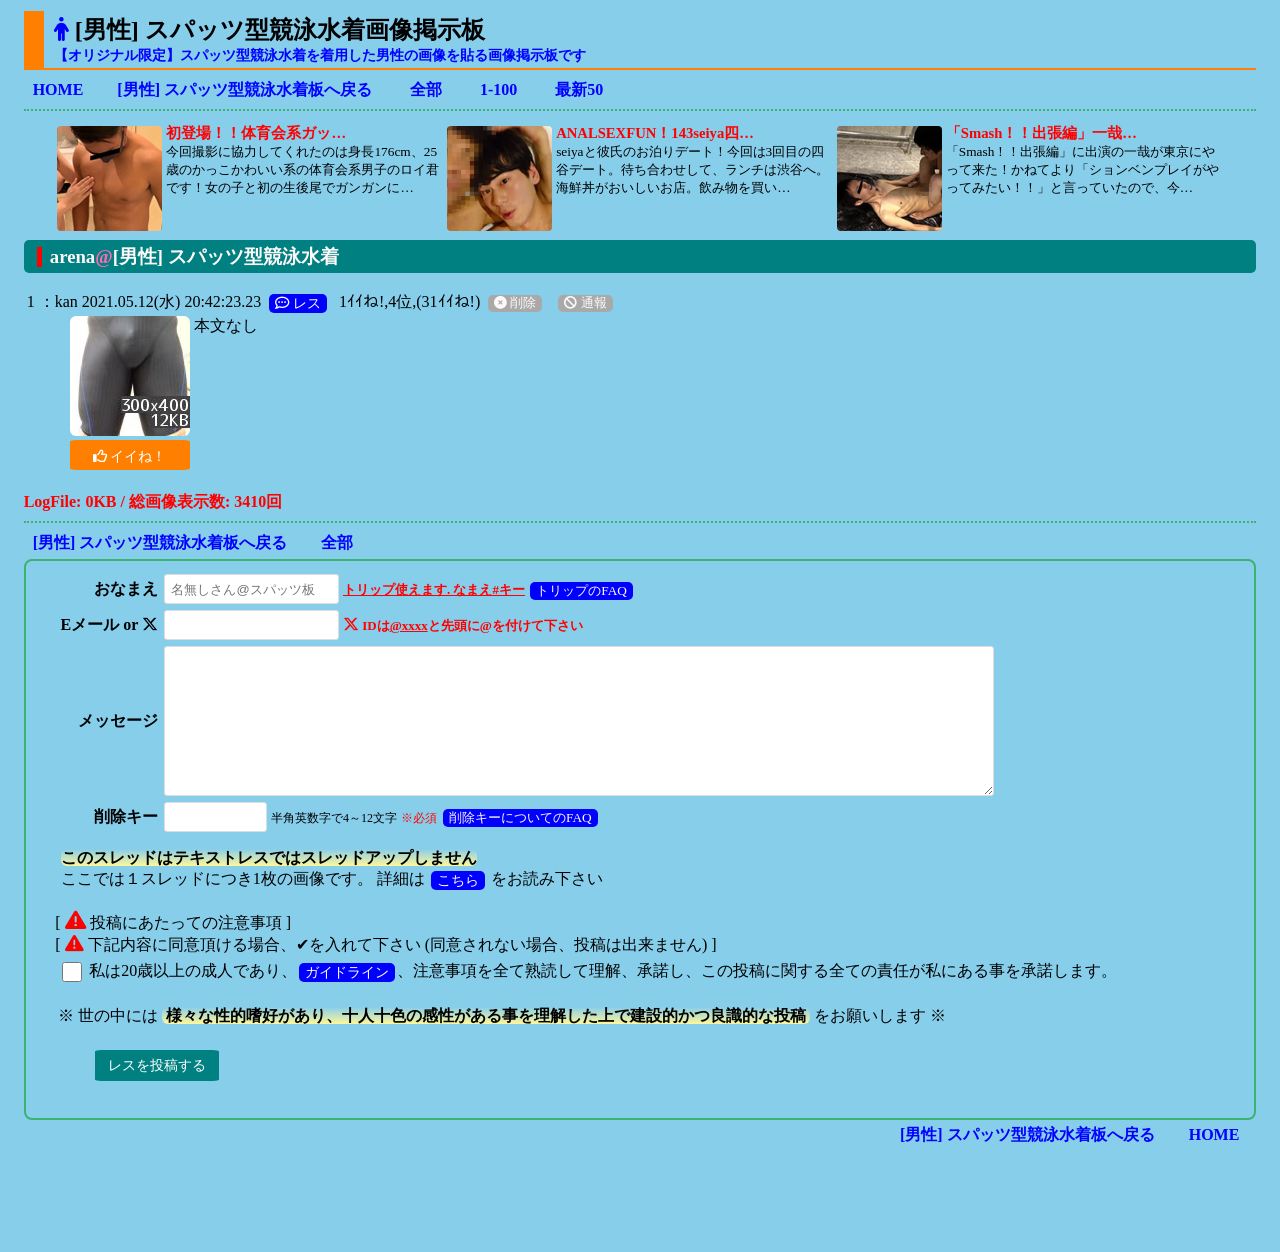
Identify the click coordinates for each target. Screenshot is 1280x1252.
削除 (515, 303)
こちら (458, 907)
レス (298, 303)
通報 (585, 303)
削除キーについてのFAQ (515, 844)
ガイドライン (347, 999)
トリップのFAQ (576, 590)
